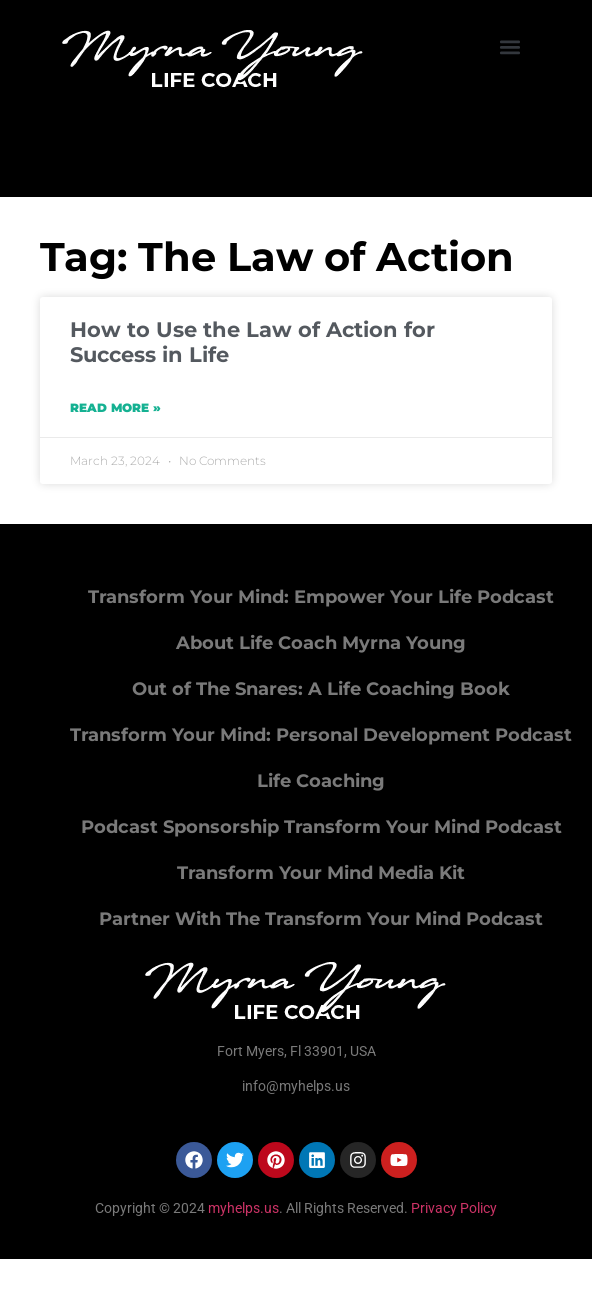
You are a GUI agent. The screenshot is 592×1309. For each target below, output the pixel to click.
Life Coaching (321, 781)
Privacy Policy (454, 1208)
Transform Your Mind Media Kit (321, 873)
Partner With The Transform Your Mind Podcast (321, 919)
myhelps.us (242, 1208)
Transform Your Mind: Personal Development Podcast (321, 735)
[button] (510, 46)
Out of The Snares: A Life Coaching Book (321, 689)
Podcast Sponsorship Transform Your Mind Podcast (321, 827)
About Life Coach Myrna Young (321, 643)
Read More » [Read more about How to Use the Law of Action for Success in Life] (115, 407)
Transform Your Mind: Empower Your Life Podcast (321, 597)
